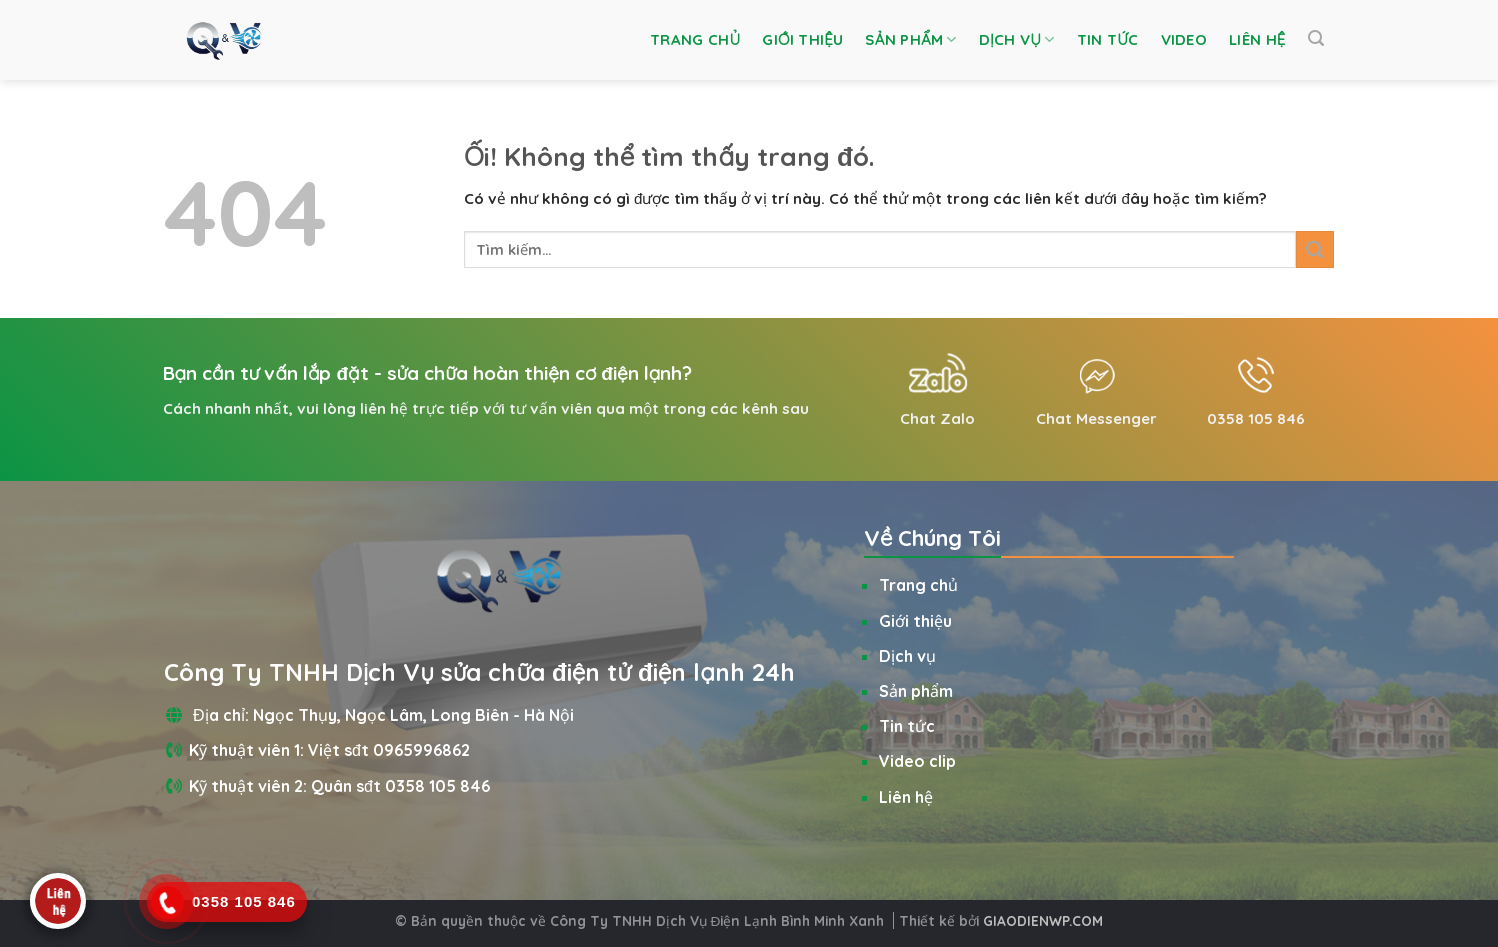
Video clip (917, 761)
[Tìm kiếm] (1316, 38)
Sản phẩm (910, 40)
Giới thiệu (802, 39)
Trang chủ (695, 39)
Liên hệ (1257, 39)
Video (1184, 39)
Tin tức (1108, 39)
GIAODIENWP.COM (1043, 920)
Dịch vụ (1017, 40)
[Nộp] (1315, 249)
